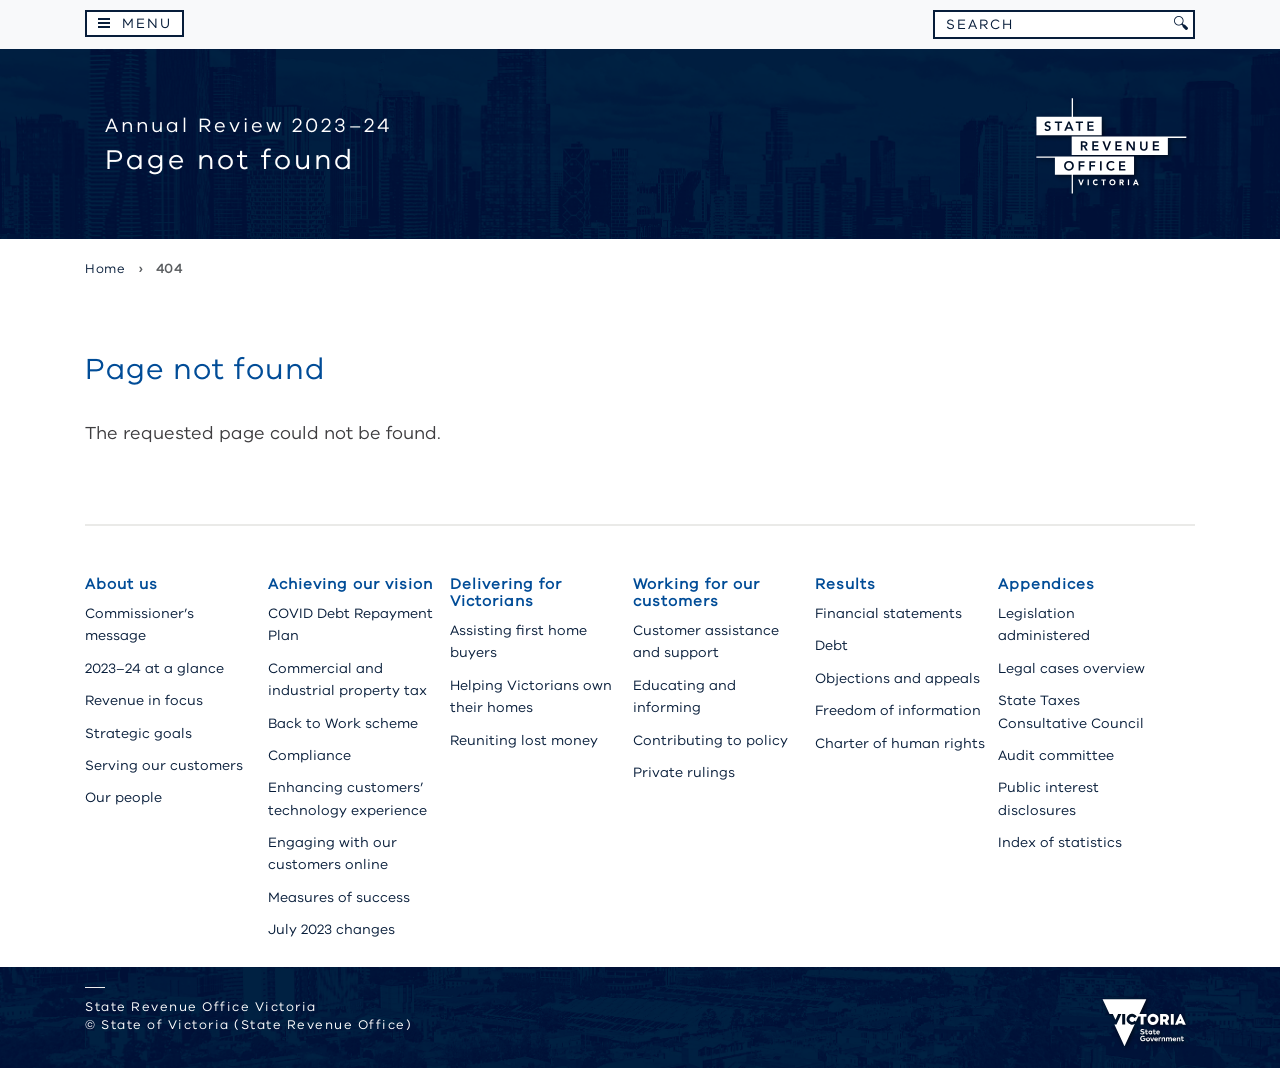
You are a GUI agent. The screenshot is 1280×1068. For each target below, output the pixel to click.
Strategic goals (138, 733)
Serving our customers (164, 765)
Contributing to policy (710, 740)
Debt (831, 645)
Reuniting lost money (524, 740)
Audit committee (1056, 755)
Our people (123, 797)
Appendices (1046, 584)
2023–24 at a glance (154, 668)
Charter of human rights (900, 743)
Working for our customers (696, 592)
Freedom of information (898, 710)
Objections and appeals (897, 678)
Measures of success (339, 897)
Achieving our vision (350, 584)
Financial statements (888, 613)
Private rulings (684, 772)
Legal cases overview (1071, 668)
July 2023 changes (331, 929)
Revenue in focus (144, 700)
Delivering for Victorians (506, 592)
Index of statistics (1060, 842)
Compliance (309, 755)
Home (105, 269)
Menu (147, 23)
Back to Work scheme (343, 723)
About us (121, 584)
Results (845, 584)
